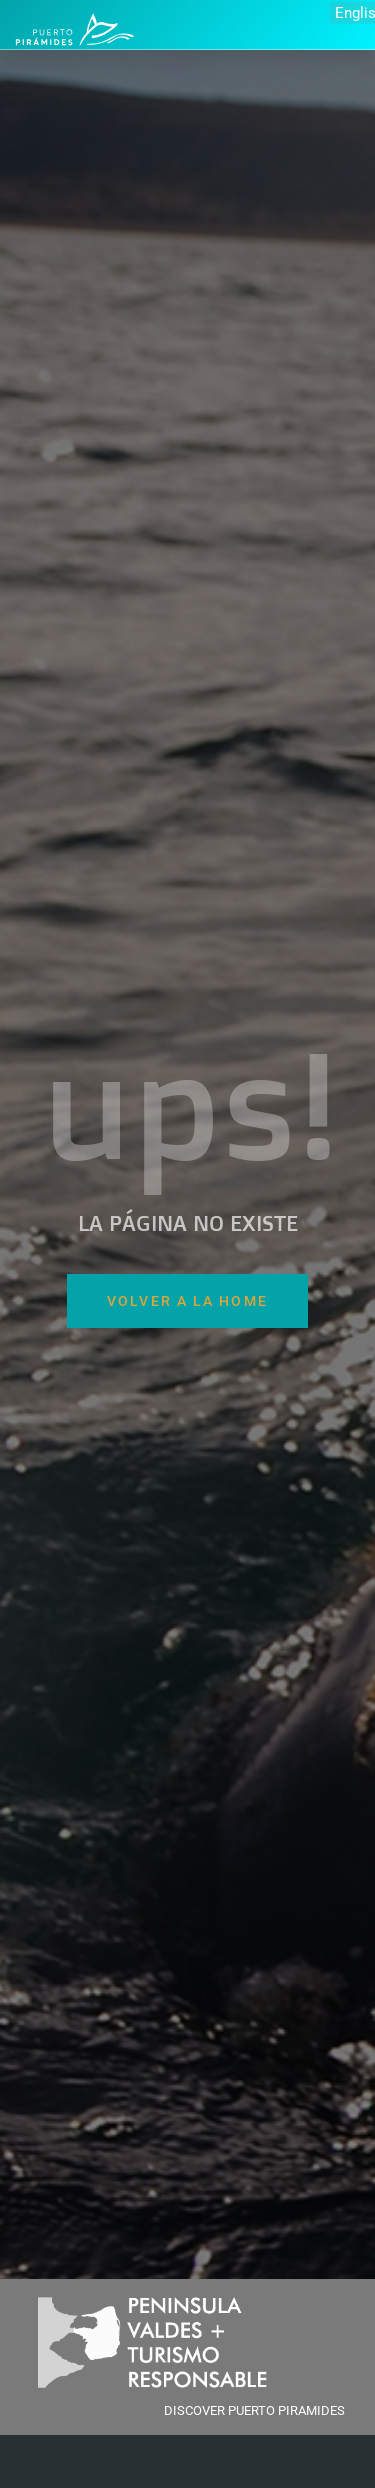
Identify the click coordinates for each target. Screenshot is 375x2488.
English (355, 12)
